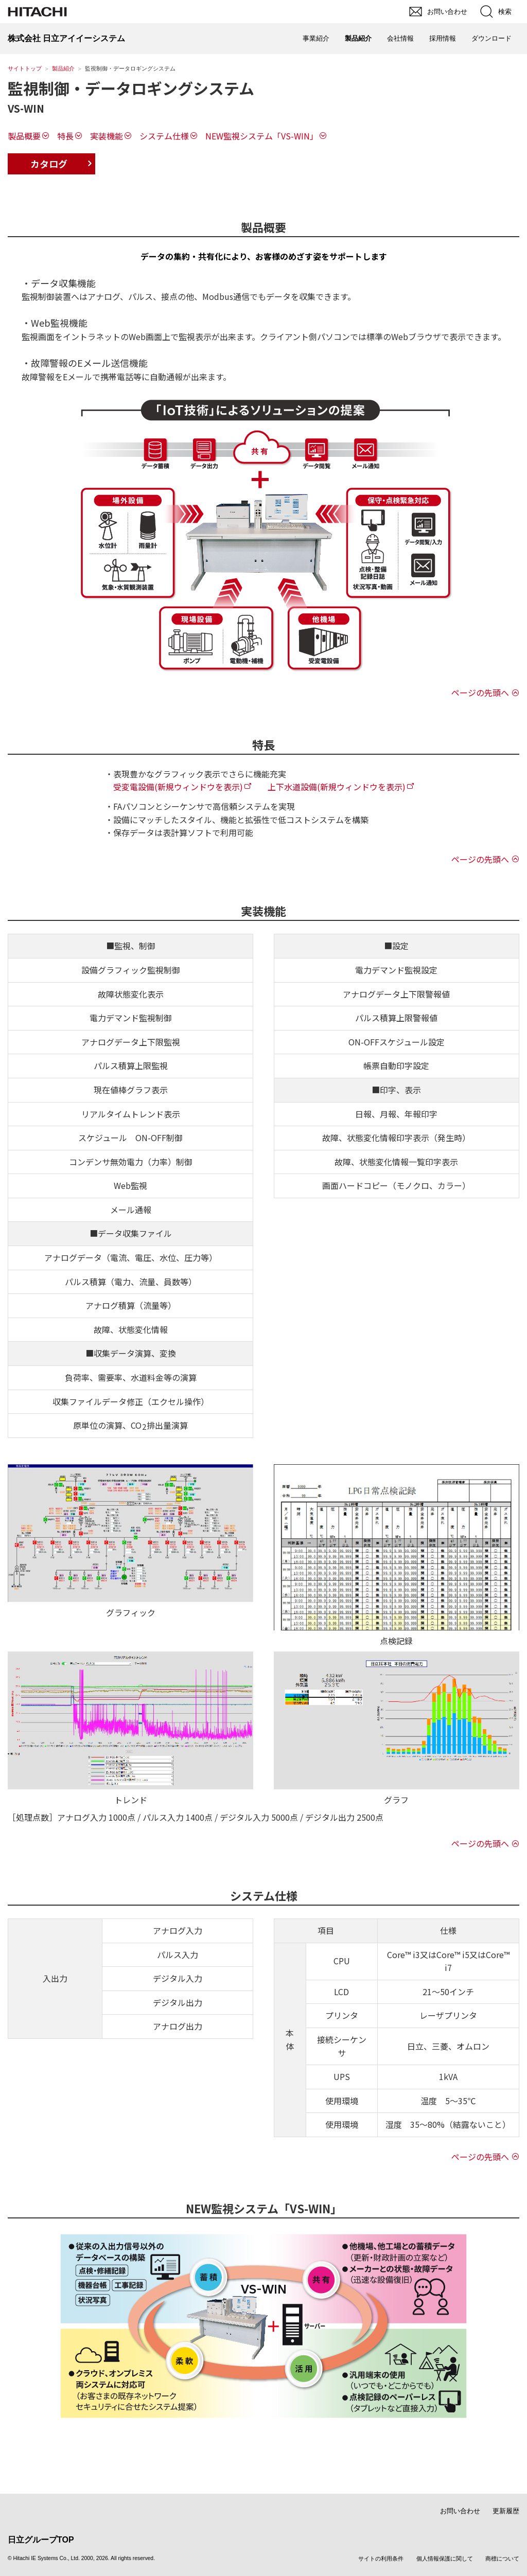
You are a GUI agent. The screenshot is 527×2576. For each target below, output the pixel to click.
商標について (502, 2558)
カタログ (48, 163)
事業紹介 (316, 38)
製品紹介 (63, 68)
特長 (65, 136)
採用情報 (442, 38)
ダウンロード (491, 38)
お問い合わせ (460, 2511)
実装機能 (106, 136)
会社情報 (400, 38)
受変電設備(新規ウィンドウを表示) (178, 786)
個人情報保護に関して (444, 2558)
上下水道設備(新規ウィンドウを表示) (337, 786)
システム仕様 (164, 136)
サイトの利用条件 (380, 2558)
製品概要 (24, 136)
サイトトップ (25, 68)
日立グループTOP (41, 2539)
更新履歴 (506, 2511)
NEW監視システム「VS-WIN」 (261, 136)
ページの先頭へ (480, 692)
